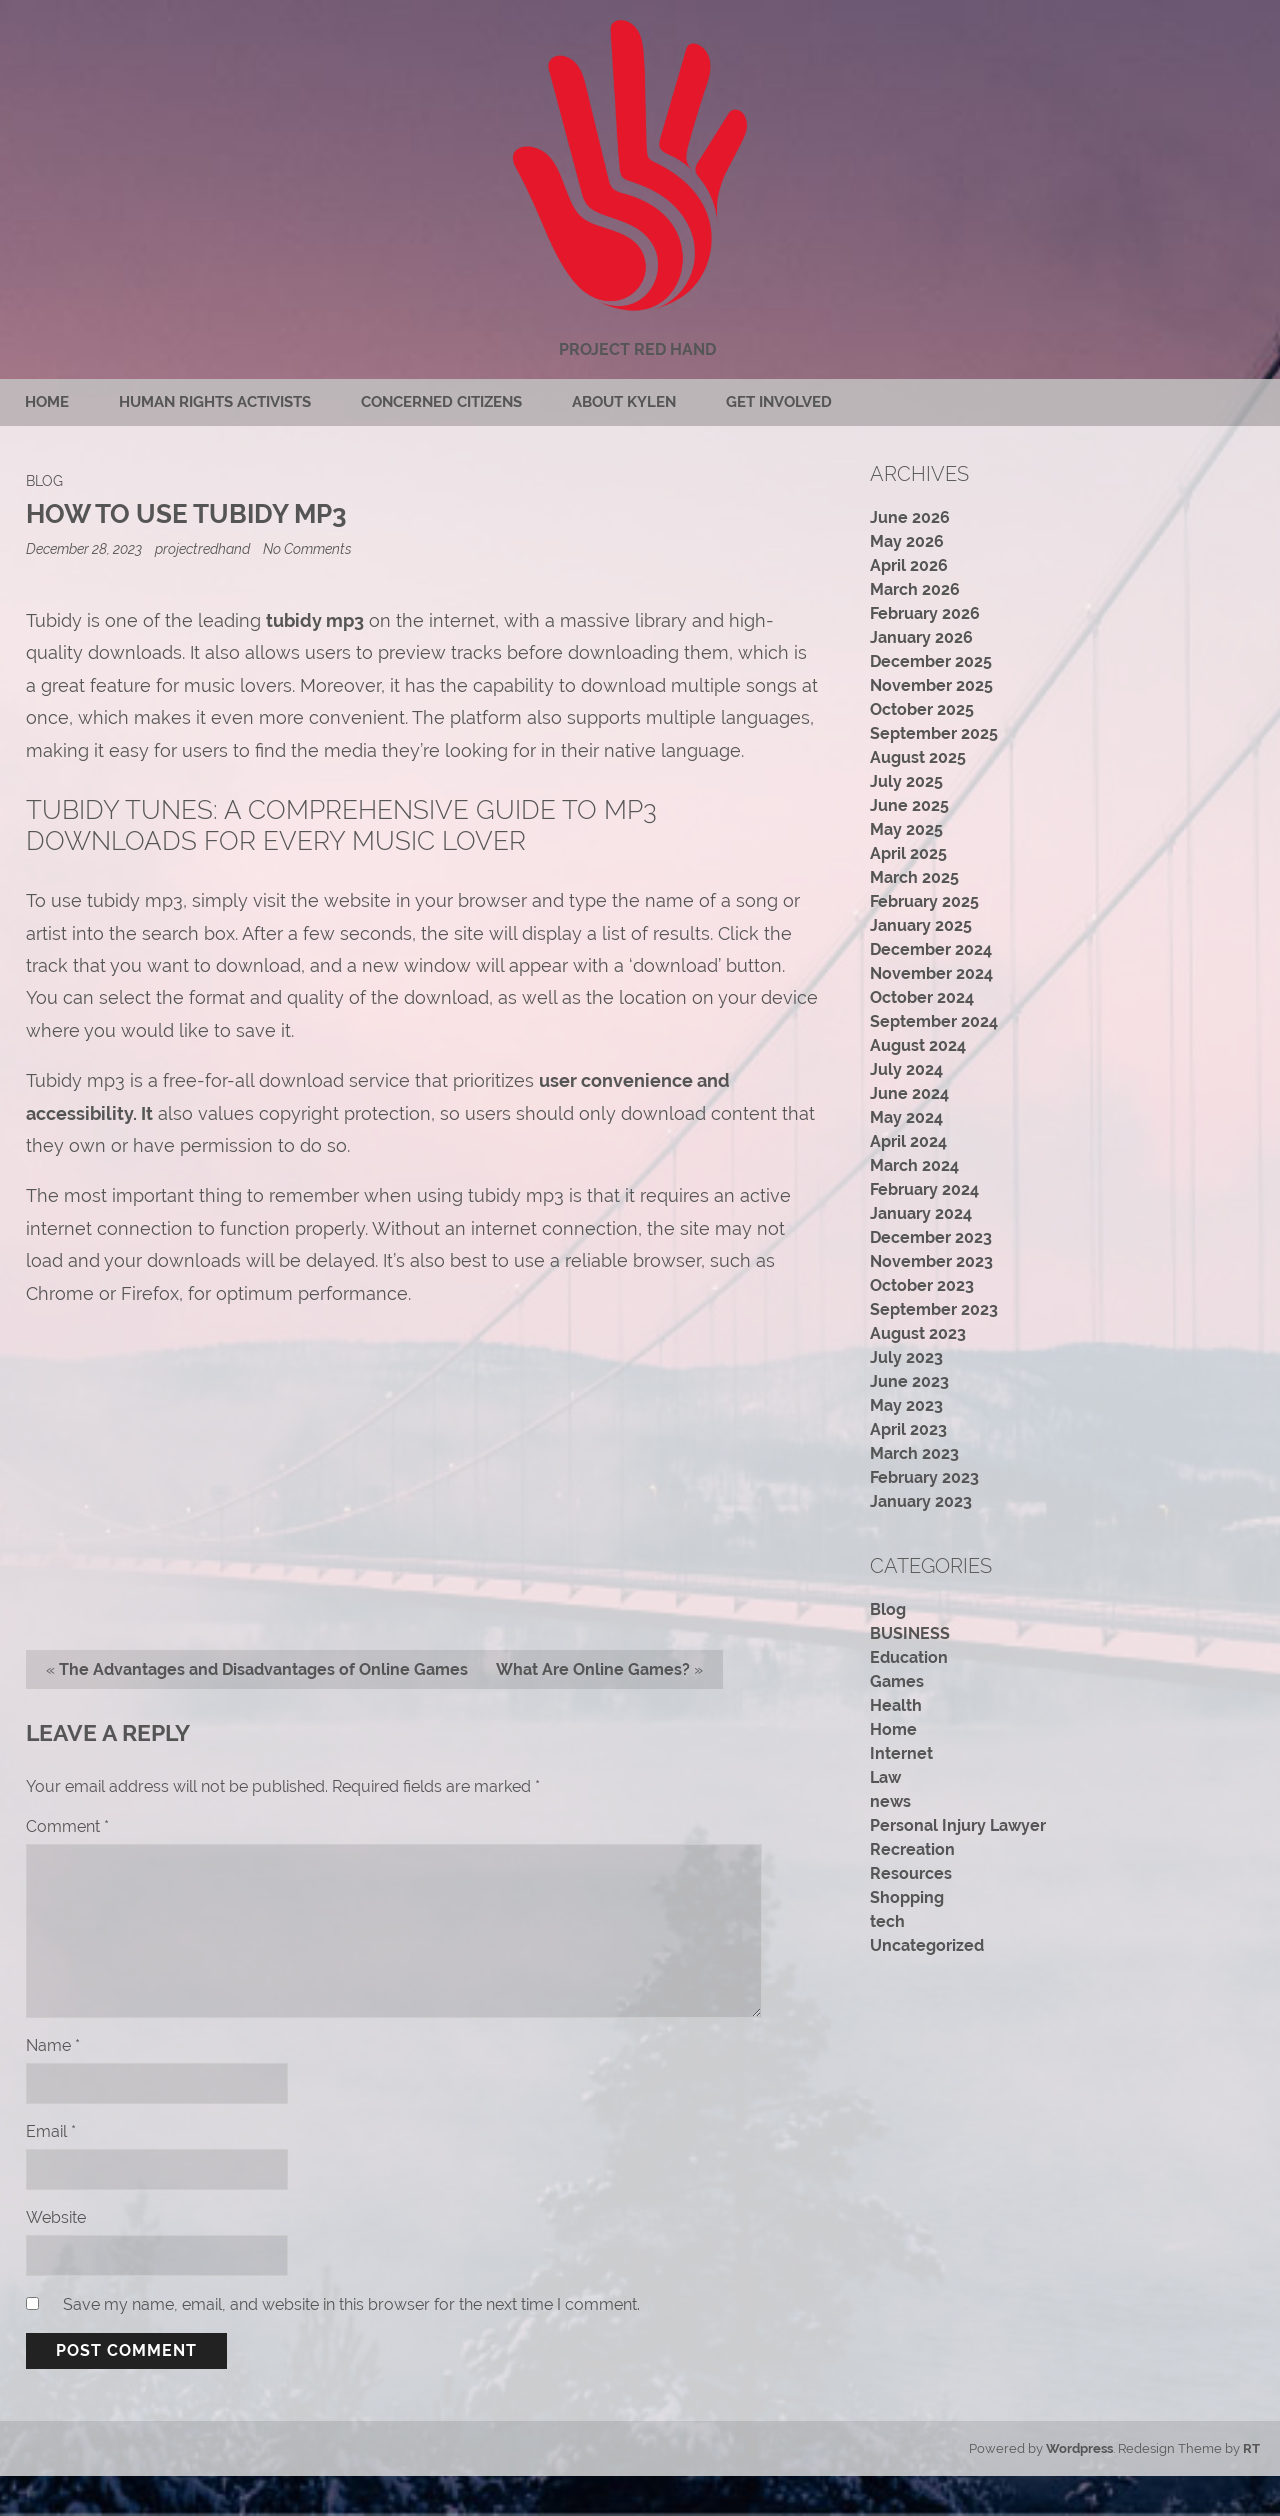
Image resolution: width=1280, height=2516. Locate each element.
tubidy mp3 (315, 620)
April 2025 (908, 853)
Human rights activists (215, 402)
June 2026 (910, 517)
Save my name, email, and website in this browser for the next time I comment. (351, 2304)
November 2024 (931, 973)
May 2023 (906, 1405)
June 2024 (909, 1093)
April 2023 (908, 1429)
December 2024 (931, 949)
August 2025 (918, 757)
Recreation (912, 1849)
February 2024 (924, 1189)
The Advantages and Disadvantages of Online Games (263, 1669)
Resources (911, 1873)
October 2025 (922, 709)
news (890, 1801)
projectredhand (202, 548)
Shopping (907, 1897)
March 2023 (914, 1453)
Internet (901, 1753)
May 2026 (907, 541)
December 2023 (931, 1237)
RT (1251, 2448)
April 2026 (909, 565)
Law (885, 1777)
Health (896, 1705)
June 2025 (909, 805)
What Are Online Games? (593, 1669)
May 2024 (906, 1117)
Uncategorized (927, 1945)
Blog (44, 480)
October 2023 (922, 1285)
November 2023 (931, 1261)
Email (51, 2131)
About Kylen (624, 402)
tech (887, 1921)
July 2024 (906, 1069)
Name (53, 2045)
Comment (67, 1826)
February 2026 (925, 613)
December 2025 (931, 661)
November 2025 (931, 685)
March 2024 (914, 1165)
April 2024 (908, 1141)
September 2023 (934, 1309)
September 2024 (934, 1021)
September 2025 (934, 733)
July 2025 (906, 781)
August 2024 (918, 1045)
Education (909, 1657)
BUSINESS (910, 1633)
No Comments (307, 548)
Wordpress (1079, 2448)
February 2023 (924, 1477)
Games (897, 1681)
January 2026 (921, 637)
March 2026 (915, 589)
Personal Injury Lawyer (958, 1825)
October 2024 (922, 997)
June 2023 (909, 1381)
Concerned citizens (441, 402)
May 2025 (906, 829)
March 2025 (914, 877)
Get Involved (779, 402)
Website (56, 2217)
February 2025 (924, 901)
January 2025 (921, 925)
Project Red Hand (637, 349)
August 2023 (918, 1333)
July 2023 (906, 1357)
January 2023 (921, 1501)
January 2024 (921, 1213)
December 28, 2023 (85, 548)
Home (47, 402)
